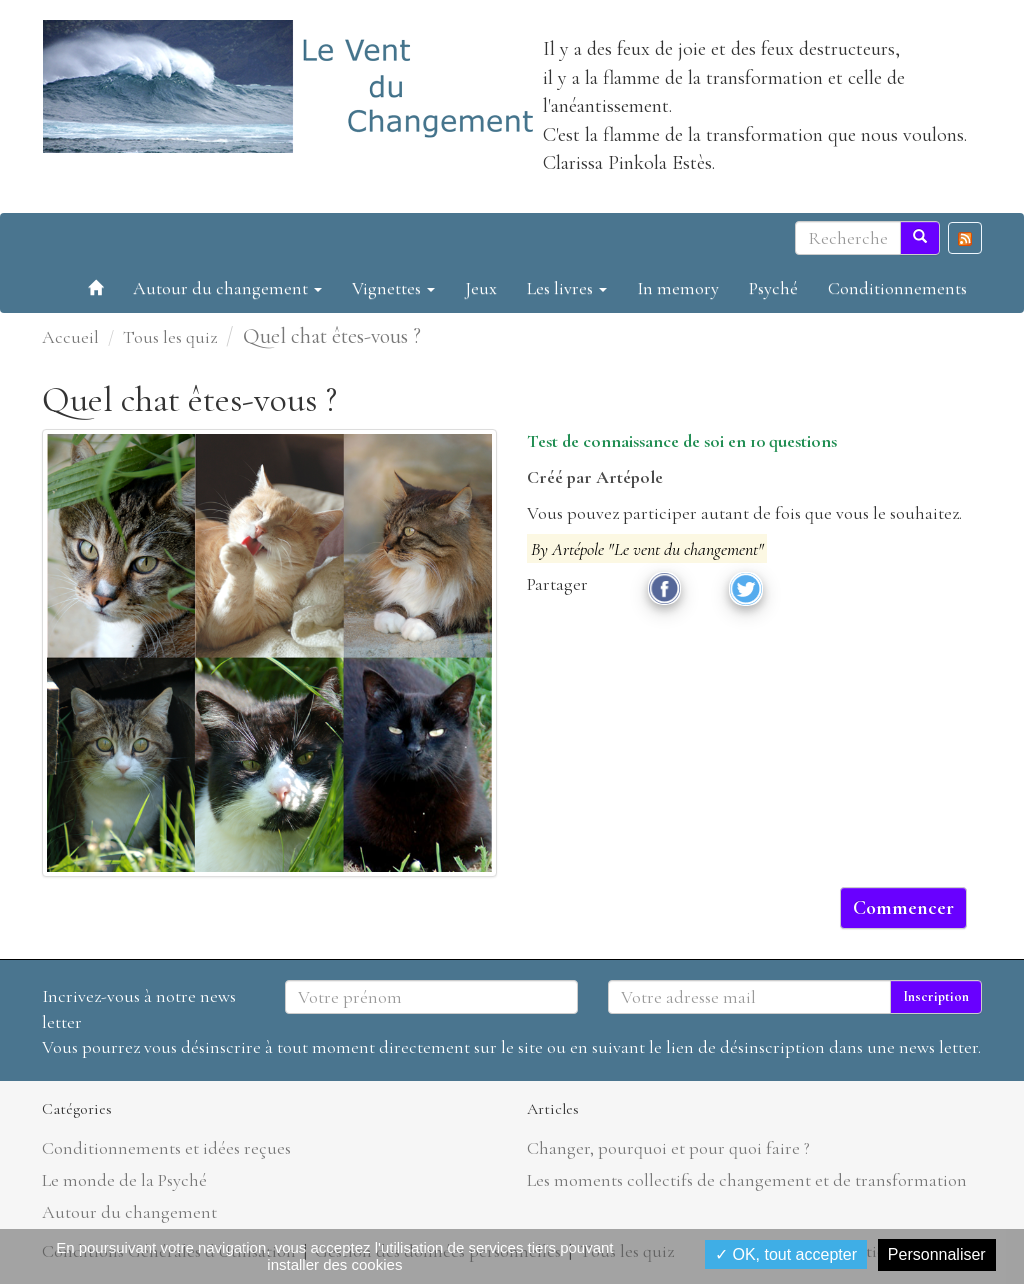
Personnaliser (937, 1254)
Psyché (773, 288)
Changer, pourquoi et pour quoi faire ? (668, 1148)
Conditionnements (897, 288)
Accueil (70, 337)
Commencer (903, 908)
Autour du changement (227, 288)
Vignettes (393, 288)
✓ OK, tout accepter (786, 1254)
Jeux (481, 288)
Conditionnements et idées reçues (166, 1148)
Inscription (936, 996)
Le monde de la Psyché (124, 1180)
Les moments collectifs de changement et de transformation (747, 1180)
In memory (678, 288)
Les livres (567, 288)
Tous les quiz (170, 337)
